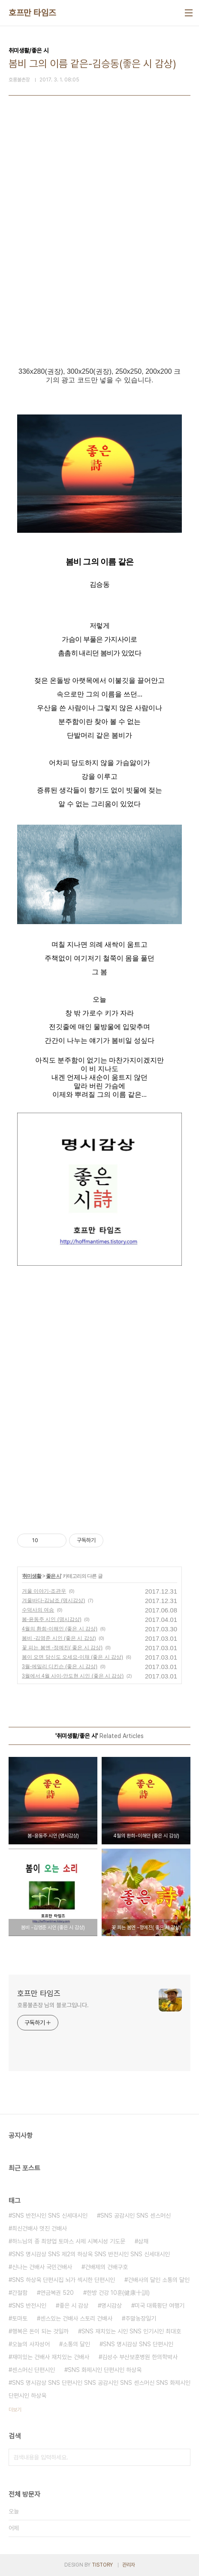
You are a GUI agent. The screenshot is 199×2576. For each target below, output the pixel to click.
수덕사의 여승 (38, 1610)
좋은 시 (53, 1576)
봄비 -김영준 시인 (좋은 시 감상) (59, 1638)
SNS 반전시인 (29, 2305)
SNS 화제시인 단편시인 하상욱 (105, 2369)
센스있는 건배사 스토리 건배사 (76, 2318)
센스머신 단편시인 (33, 2369)
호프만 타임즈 (32, 13)
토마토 (19, 2318)
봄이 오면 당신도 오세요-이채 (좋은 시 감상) (72, 1657)
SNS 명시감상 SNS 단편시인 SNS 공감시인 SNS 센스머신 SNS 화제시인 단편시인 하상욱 (99, 2389)
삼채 (143, 2241)
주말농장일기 (140, 2318)
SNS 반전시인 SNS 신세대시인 (49, 2215)
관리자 (128, 2565)
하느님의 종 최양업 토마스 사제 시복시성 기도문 (68, 2241)
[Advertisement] (99, 246)
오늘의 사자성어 (31, 2344)
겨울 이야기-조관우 (44, 1591)
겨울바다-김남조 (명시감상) (53, 1600)
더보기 (15, 2410)
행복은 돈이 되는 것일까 (40, 2331)
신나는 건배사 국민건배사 (42, 2267)
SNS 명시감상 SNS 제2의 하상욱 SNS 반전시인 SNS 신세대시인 (91, 2254)
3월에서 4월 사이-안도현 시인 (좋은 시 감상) (73, 1676)
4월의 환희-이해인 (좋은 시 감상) (59, 1629)
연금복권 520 (57, 2292)
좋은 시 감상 (73, 2305)
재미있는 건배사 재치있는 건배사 (50, 2357)
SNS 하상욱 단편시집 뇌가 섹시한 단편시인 (63, 2279)
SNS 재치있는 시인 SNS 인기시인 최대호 (131, 2331)
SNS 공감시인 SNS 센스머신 (135, 2215)
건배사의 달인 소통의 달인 (159, 2279)
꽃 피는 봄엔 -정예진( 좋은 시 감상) (62, 1648)
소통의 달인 (76, 2344)
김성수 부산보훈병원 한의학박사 (140, 2357)
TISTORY (102, 2565)
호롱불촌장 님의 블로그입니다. (52, 2005)
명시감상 (111, 2305)
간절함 (19, 2292)
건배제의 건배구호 (106, 2267)
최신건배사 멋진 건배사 (39, 2228)
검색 (182, 2457)
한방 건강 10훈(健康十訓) (118, 2292)
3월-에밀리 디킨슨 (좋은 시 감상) (59, 1666)
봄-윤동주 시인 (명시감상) (51, 1619)
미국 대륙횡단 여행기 (159, 2305)
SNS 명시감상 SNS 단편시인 (138, 2344)
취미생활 (31, 1576)
